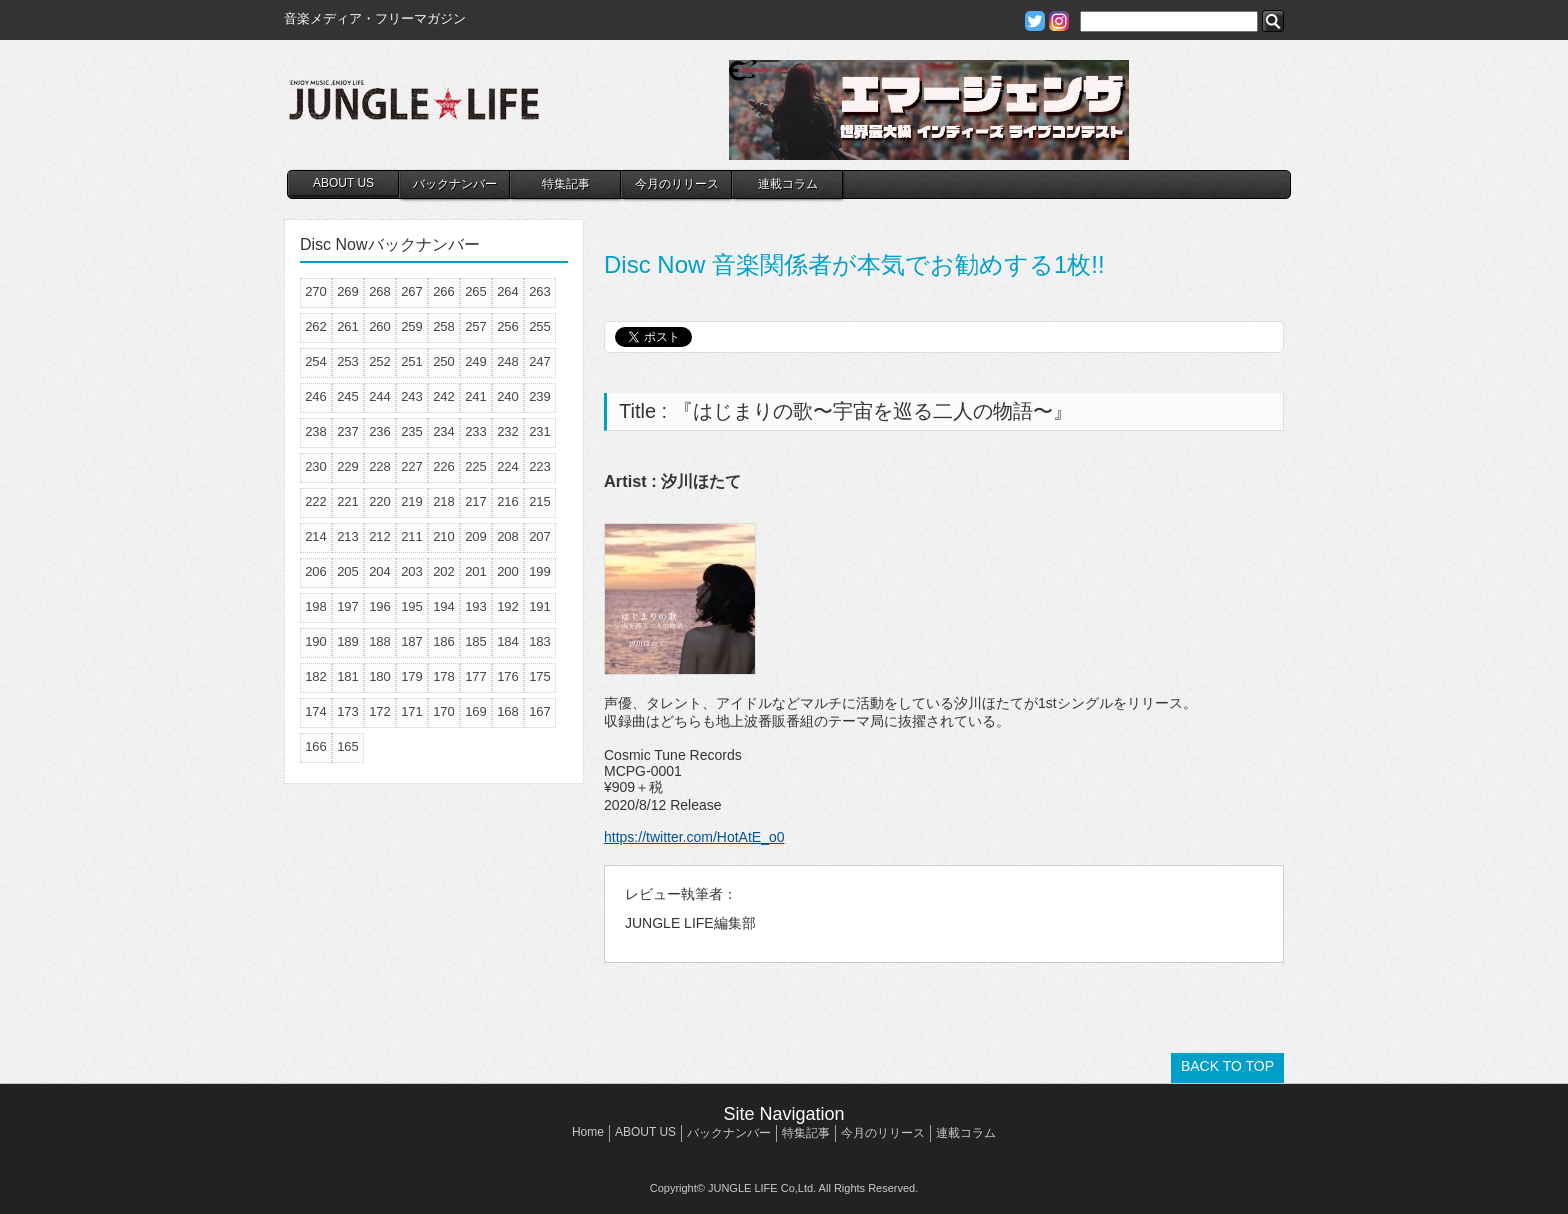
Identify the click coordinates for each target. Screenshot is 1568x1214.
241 (476, 396)
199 (540, 571)
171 (412, 711)
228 (380, 466)
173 (348, 711)
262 (316, 326)
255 (540, 326)
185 (476, 641)
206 (316, 571)
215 (540, 501)
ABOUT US (343, 183)
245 (348, 396)
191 (540, 606)
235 (412, 431)
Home (588, 1132)
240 (508, 396)
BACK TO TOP (1227, 1066)
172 (380, 711)
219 (412, 501)
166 (316, 746)
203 (412, 571)
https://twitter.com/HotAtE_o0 (694, 837)
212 (380, 536)
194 (444, 606)
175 (540, 676)
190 (316, 641)
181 (348, 676)
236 (380, 431)
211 (412, 536)
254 (316, 361)
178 (444, 676)
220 (380, 501)
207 (540, 536)
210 (444, 536)
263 (540, 291)
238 (316, 431)
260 (380, 326)
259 (412, 326)
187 (412, 641)
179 (412, 676)
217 (476, 501)
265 (476, 291)
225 (476, 466)
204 (380, 571)
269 (348, 291)
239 (540, 396)
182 (316, 676)
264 (508, 291)
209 (476, 536)
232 (508, 431)
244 (380, 396)
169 (476, 711)
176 (508, 676)
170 (444, 711)
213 (348, 536)
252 (380, 361)
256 (508, 326)
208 (508, 536)
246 (316, 396)
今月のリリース (677, 184)
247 (540, 361)
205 (348, 571)
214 (316, 536)
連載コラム (788, 184)
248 (508, 361)
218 (444, 501)
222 (316, 501)
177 (476, 676)
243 (412, 396)
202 (444, 571)
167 (540, 711)
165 (348, 746)
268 (380, 291)
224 (508, 466)
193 (476, 606)
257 (476, 326)
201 (476, 571)
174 (316, 711)
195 (412, 606)
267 (412, 291)
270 (316, 291)
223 (540, 466)
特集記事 (566, 184)
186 (444, 641)
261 (348, 326)
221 (348, 501)
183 (540, 641)
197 (348, 606)
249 (476, 361)
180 (380, 676)
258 (444, 326)
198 (316, 606)
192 (508, 606)
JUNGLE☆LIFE (414, 110)
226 (444, 466)
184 (508, 641)
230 (316, 466)
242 (444, 396)
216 (508, 501)
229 (348, 466)
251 (412, 361)
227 (412, 466)
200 (508, 571)
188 (380, 641)
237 (348, 431)
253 (348, 361)
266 (444, 291)
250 (444, 361)
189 (348, 641)
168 (508, 711)
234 (444, 431)
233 (476, 431)
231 (540, 431)
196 (380, 606)
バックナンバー (455, 184)
